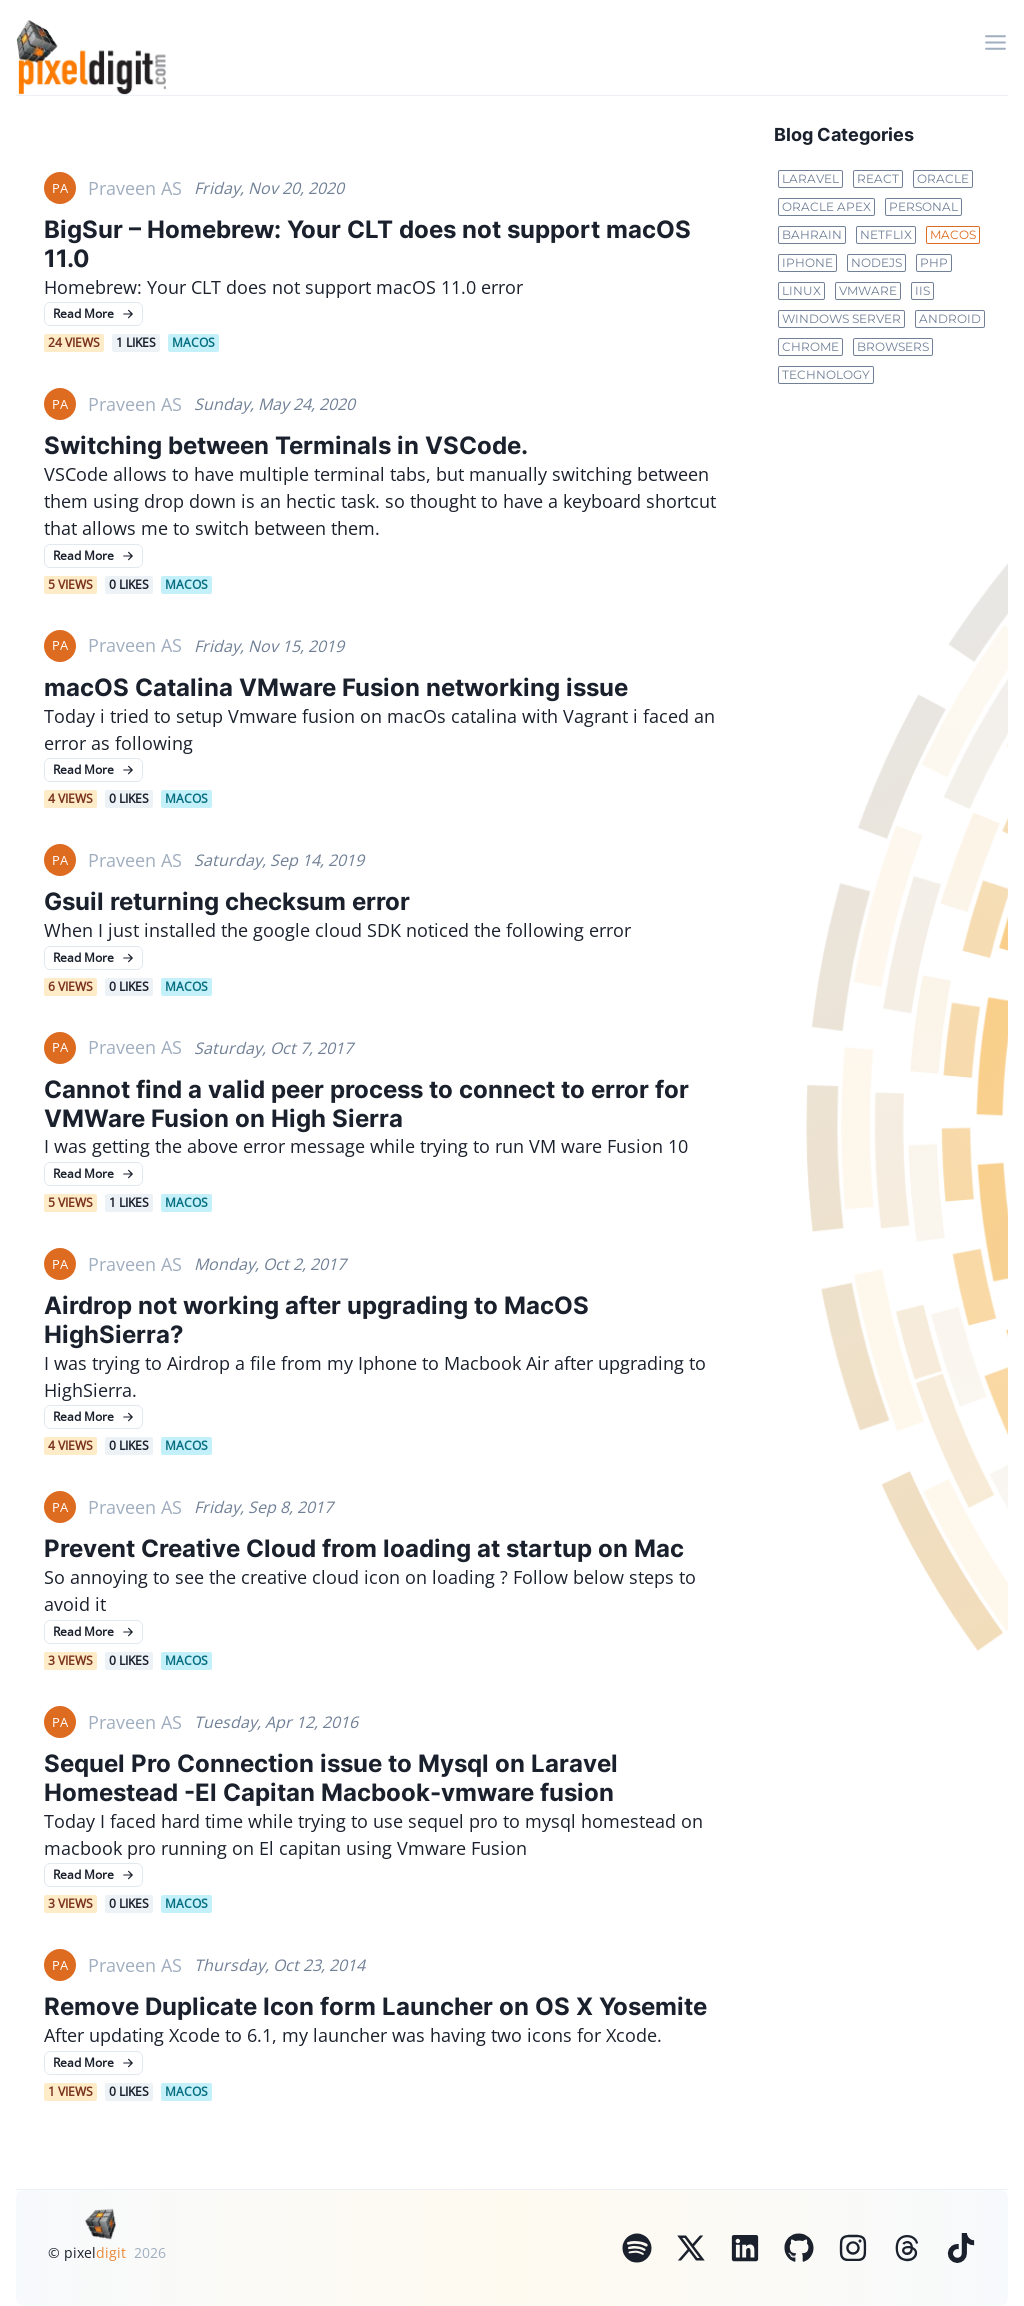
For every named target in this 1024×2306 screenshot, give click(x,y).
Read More (93, 313)
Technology (826, 374)
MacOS (953, 234)
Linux (801, 290)
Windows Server (841, 318)
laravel (810, 178)
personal (923, 206)
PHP (934, 262)
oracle (943, 178)
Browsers (893, 346)
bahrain (812, 234)
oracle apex (826, 206)
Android (950, 318)
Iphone (807, 262)
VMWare (868, 290)
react (878, 178)
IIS (922, 290)
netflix (886, 234)
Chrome (810, 346)
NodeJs (876, 262)
